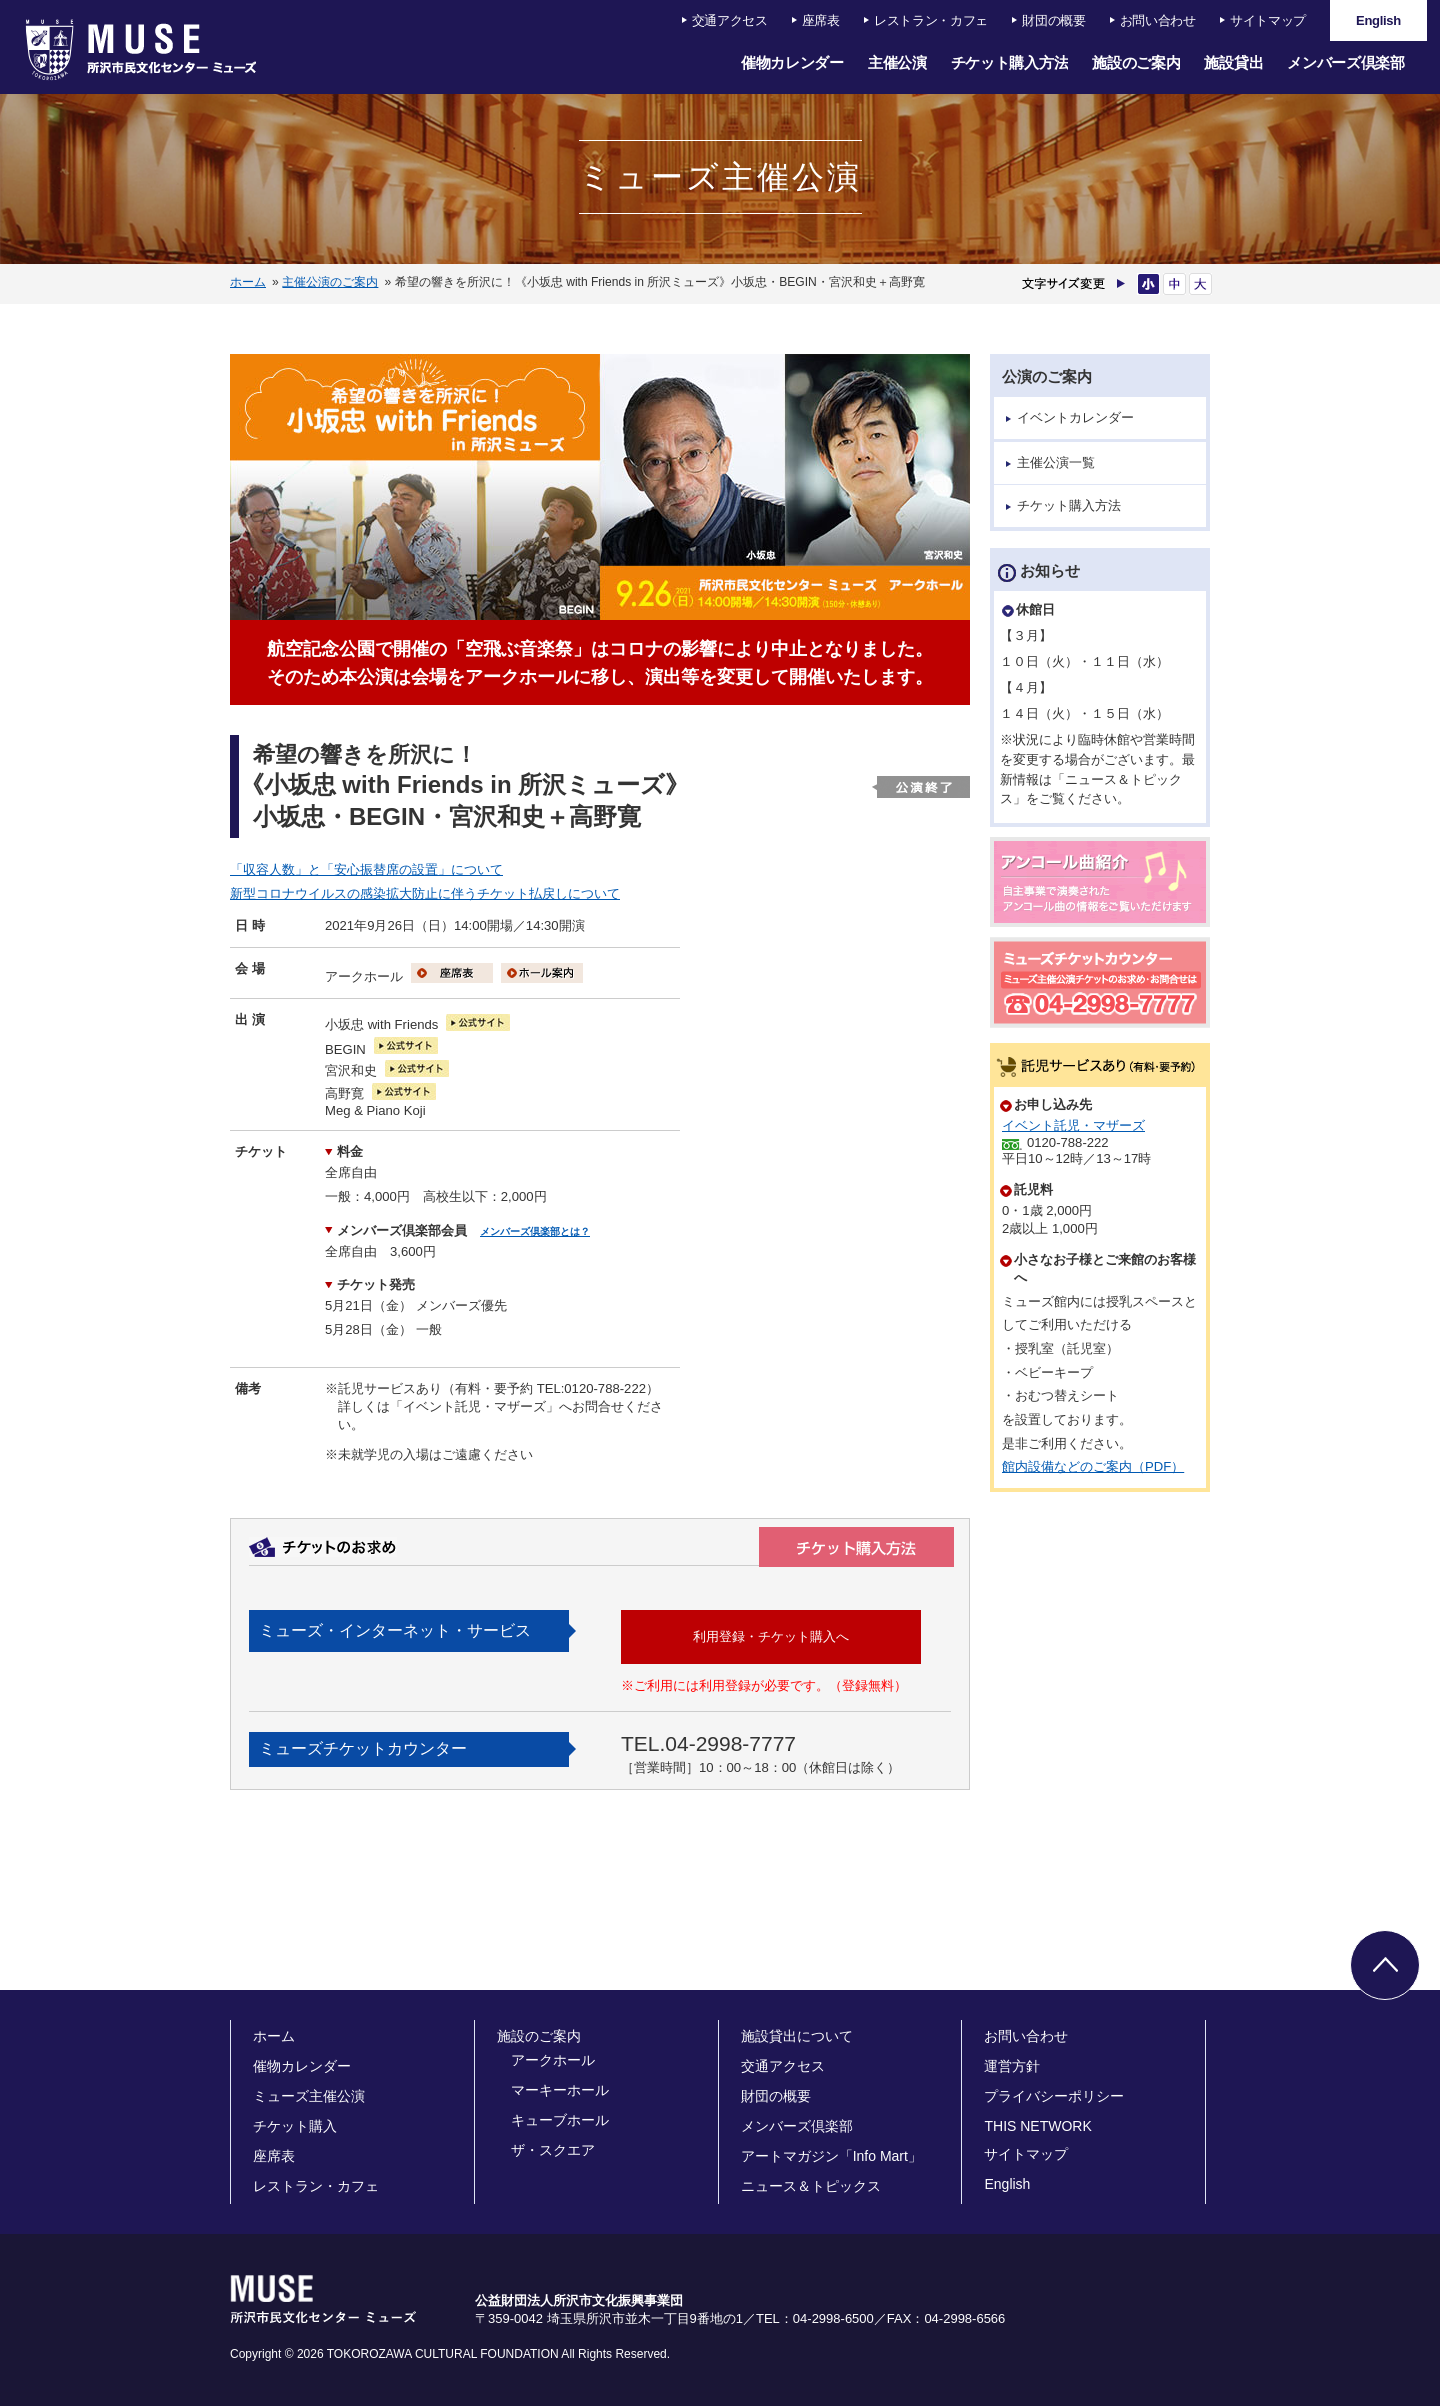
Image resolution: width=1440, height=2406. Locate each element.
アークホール (553, 2060)
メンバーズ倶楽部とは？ (535, 1231)
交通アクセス (730, 20)
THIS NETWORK (1037, 2126)
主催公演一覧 (1056, 462)
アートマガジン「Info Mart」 (831, 2156)
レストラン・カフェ (931, 20)
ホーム (248, 282)
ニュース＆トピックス (811, 2186)
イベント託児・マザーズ (1073, 1125)
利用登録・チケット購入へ (771, 1636)
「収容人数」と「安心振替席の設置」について (366, 869)
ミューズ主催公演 (309, 2096)
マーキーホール (560, 2090)
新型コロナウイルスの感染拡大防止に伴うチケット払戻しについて (425, 893)
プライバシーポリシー (1054, 2096)
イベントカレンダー (1075, 417)
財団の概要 (1054, 20)
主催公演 (897, 62)
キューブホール (560, 2120)
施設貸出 (1233, 62)
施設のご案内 (1136, 62)
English (1007, 2184)
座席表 (821, 20)
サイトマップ (1268, 20)
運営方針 (1012, 2066)
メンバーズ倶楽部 (1346, 62)
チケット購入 (295, 2126)
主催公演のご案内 (330, 282)
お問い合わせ (1158, 20)
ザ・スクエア (553, 2150)
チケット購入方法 (1010, 62)
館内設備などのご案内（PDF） (1093, 1466)
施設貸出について (797, 2036)
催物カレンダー (792, 62)
